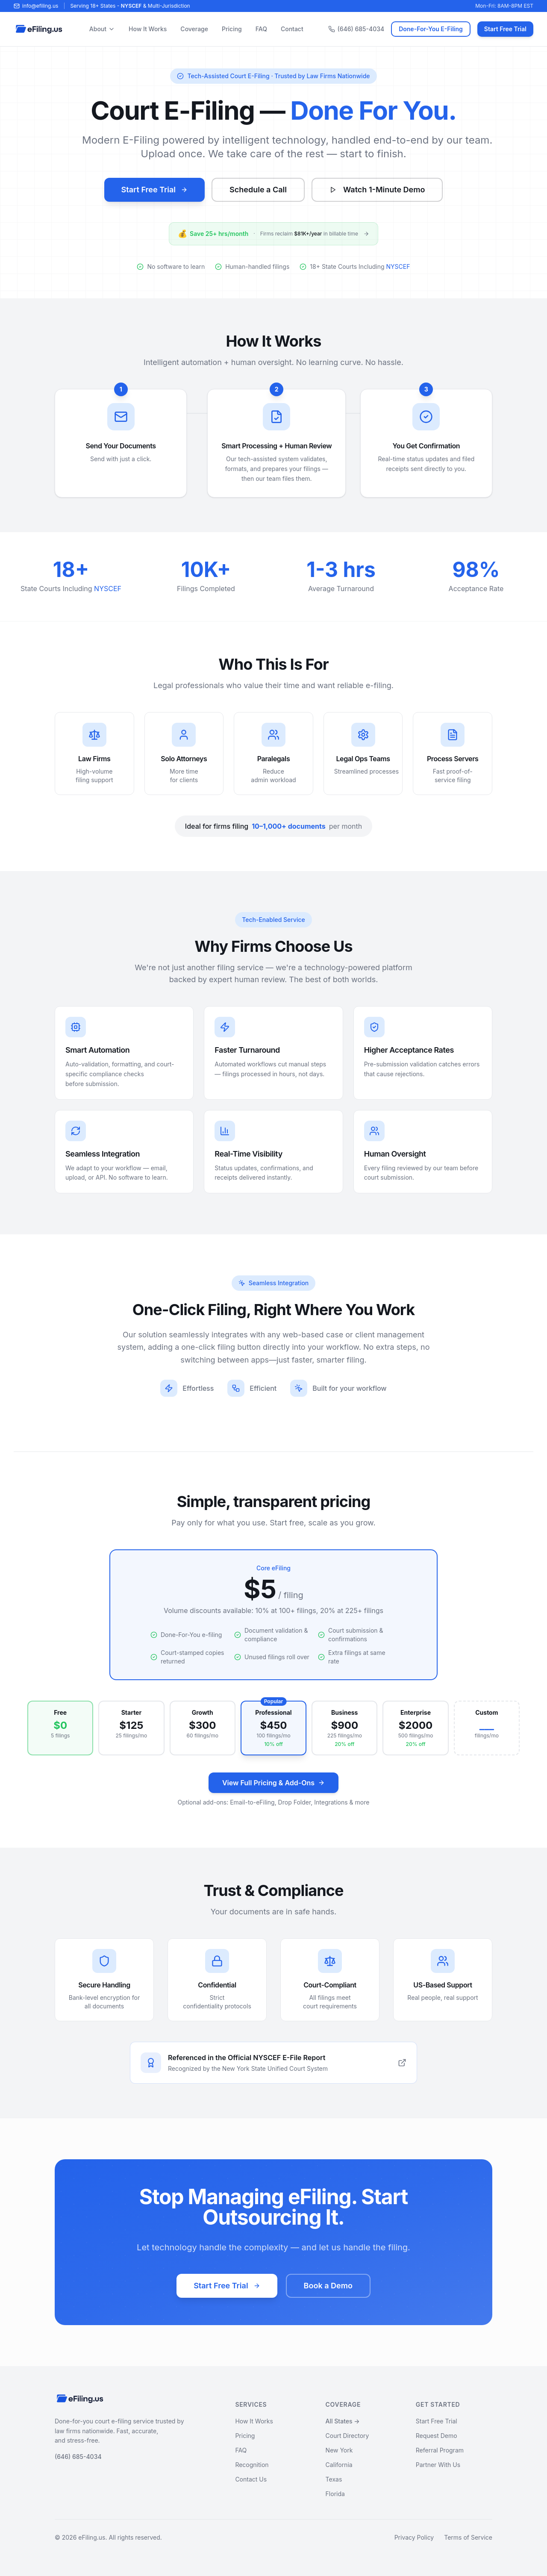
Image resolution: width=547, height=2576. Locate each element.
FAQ (261, 28)
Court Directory (347, 2435)
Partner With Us (438, 2464)
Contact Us (251, 2479)
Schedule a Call (258, 189)
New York (339, 2450)
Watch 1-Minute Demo (377, 189)
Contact (292, 28)
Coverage (194, 28)
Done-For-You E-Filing (431, 28)
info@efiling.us (36, 6)
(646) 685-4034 (356, 28)
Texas (334, 2479)
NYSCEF (131, 6)
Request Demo (436, 2435)
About (102, 28)
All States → (343, 2421)
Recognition (251, 2464)
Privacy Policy (414, 2537)
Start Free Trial (505, 28)
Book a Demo (328, 2291)
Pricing (232, 28)
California (339, 2464)
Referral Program (440, 2450)
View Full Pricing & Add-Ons (273, 1782)
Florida (335, 2493)
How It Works (148, 28)
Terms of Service (468, 2537)
